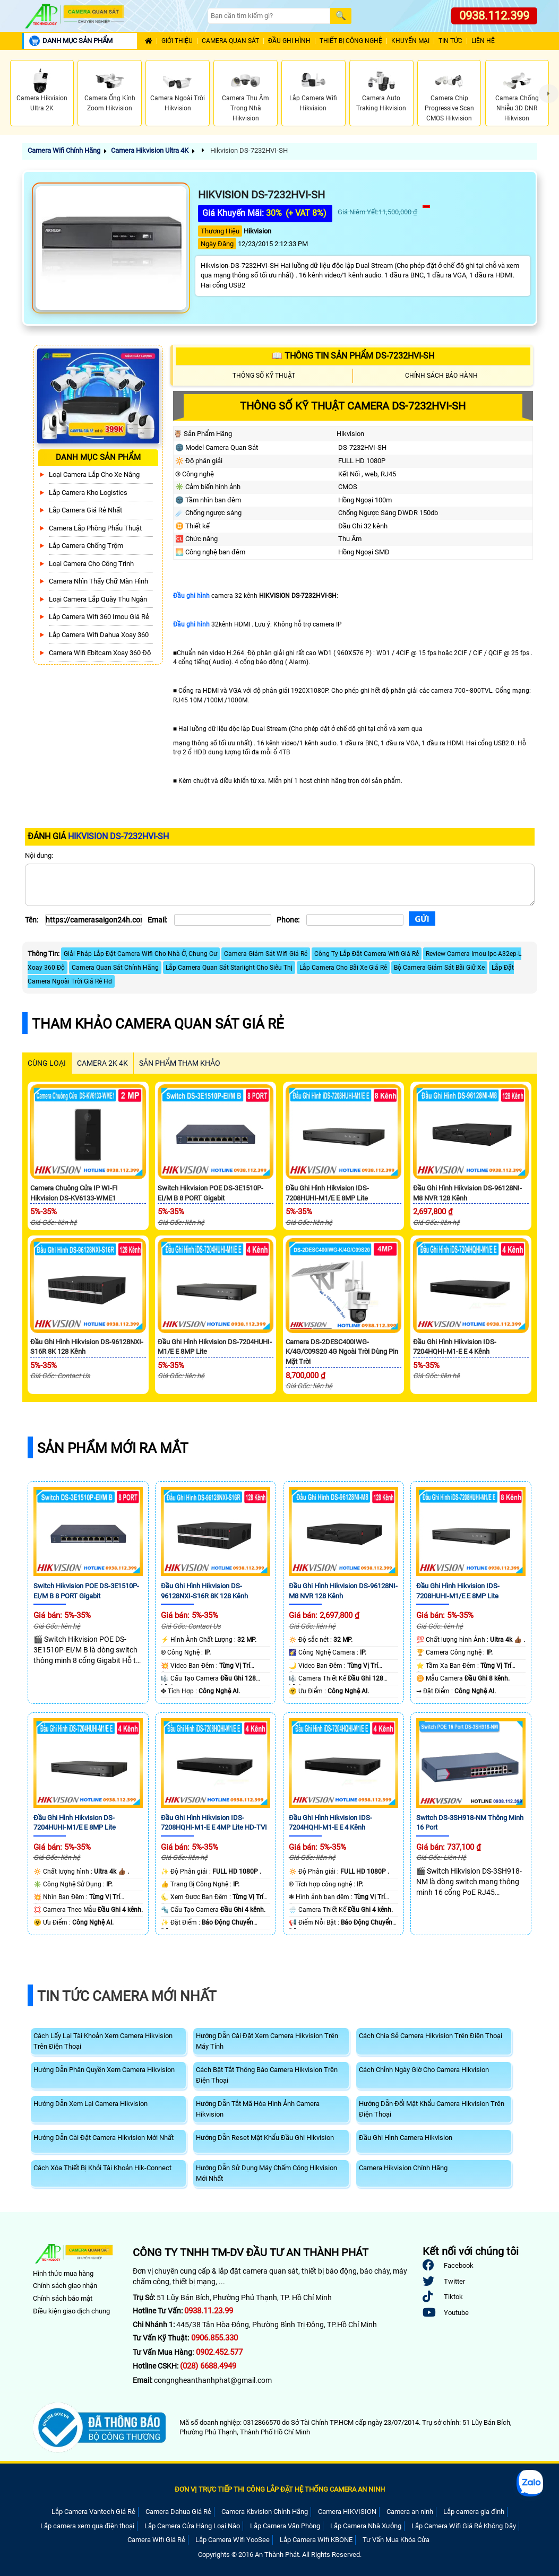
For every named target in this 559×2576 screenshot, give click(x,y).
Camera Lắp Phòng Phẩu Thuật (95, 528)
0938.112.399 (494, 15)
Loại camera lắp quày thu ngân (98, 599)
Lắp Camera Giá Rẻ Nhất (85, 510)
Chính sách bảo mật (62, 2298)
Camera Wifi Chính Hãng (64, 150)
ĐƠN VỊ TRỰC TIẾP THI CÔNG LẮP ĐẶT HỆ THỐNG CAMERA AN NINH (280, 2489)
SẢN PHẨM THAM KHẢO (179, 1063)
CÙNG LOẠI (47, 1063)
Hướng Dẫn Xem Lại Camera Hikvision (90, 2104)
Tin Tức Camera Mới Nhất (127, 1996)
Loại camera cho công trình (91, 564)
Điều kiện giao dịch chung (71, 2311)
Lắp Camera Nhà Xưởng (365, 2526)
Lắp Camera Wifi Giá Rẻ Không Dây (463, 2526)
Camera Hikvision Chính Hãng (403, 2168)
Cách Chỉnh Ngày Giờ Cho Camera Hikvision (424, 2070)
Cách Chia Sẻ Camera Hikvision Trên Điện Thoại (430, 2036)
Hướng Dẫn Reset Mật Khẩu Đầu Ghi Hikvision (265, 2138)
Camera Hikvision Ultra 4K (149, 150)
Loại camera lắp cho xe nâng (94, 474)
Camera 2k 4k (102, 1063)
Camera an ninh (409, 2512)
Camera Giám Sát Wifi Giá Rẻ (265, 954)
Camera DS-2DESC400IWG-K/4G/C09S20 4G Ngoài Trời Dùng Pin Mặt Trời (342, 1351)
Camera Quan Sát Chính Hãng (115, 967)
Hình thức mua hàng (63, 2273)
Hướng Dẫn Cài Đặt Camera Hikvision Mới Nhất (103, 2138)
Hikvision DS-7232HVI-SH (248, 150)
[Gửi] (422, 918)
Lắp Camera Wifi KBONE (316, 2540)
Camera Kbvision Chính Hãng (264, 2512)
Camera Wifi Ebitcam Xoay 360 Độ (100, 653)
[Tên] (93, 920)
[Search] (269, 16)
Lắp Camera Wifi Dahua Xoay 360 (99, 635)
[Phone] (354, 920)
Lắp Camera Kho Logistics (88, 493)
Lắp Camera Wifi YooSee (232, 2540)
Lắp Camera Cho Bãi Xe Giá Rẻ (343, 967)
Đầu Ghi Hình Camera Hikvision (405, 2138)
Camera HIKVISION (347, 2512)
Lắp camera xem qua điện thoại (87, 2526)
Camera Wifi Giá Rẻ (156, 2540)
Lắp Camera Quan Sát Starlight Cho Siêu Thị (229, 967)
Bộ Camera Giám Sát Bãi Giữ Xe (439, 967)
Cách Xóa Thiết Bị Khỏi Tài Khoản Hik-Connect (102, 2168)
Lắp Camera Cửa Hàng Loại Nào (192, 2526)
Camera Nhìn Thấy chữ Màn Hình (98, 581)
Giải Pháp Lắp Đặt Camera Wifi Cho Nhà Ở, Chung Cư (140, 954)
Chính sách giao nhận (65, 2286)
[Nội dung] (280, 885)
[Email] (222, 920)
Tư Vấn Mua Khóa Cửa (396, 2540)
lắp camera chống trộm (86, 546)
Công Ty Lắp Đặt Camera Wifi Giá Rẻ (366, 954)
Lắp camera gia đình (473, 2512)
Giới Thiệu (177, 41)
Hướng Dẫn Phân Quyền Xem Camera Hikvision (104, 2070)
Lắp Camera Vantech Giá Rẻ (93, 2512)
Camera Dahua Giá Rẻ (178, 2512)
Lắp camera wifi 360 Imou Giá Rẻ (99, 617)
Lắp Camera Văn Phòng (285, 2526)
